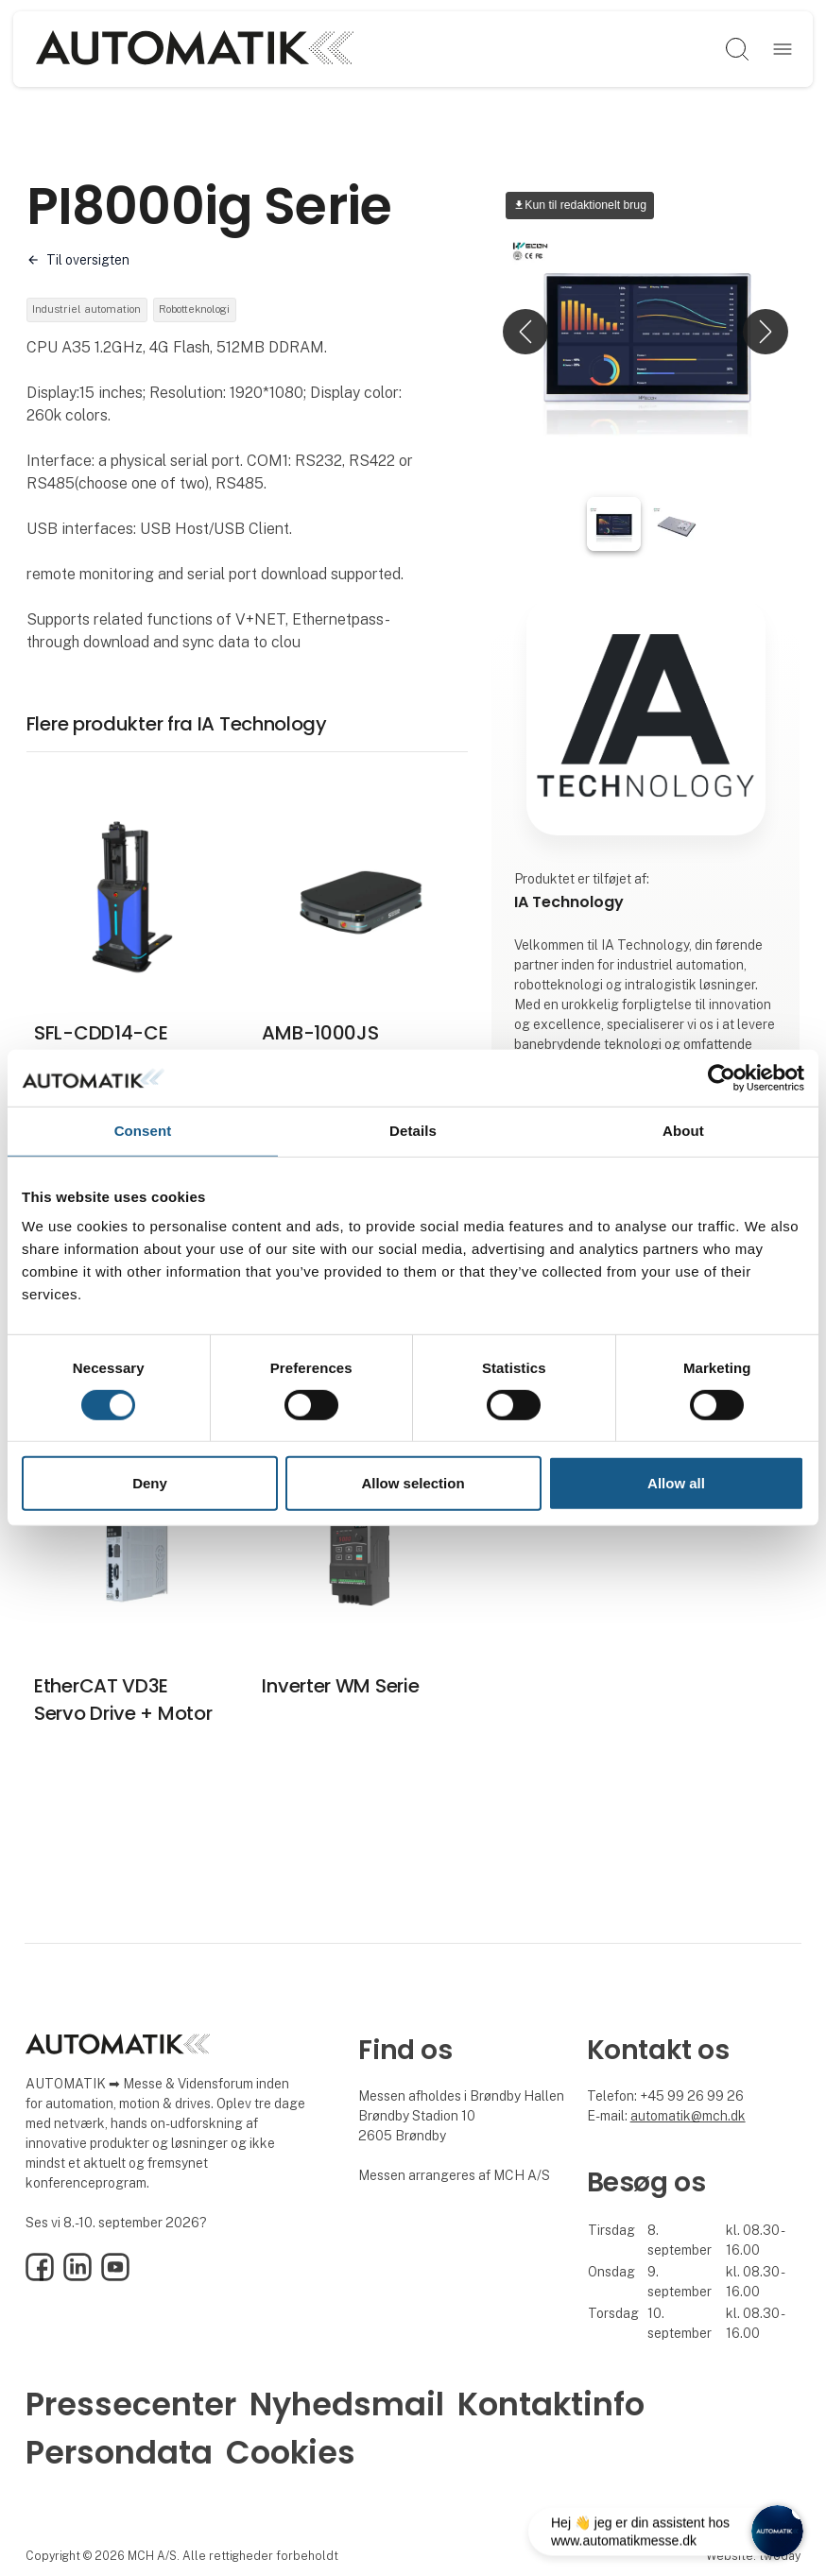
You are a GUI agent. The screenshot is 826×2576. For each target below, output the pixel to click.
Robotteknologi (218, 311)
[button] (525, 332)
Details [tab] (413, 1131)
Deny (149, 1483)
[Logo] (194, 49)
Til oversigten (87, 259)
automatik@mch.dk (688, 2118)
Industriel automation (93, 311)
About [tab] (683, 1131)
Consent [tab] (143, 1131)
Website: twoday (753, 2558)
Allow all (676, 1483)
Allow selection (412, 1483)
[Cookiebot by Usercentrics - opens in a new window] (721, 1078)
